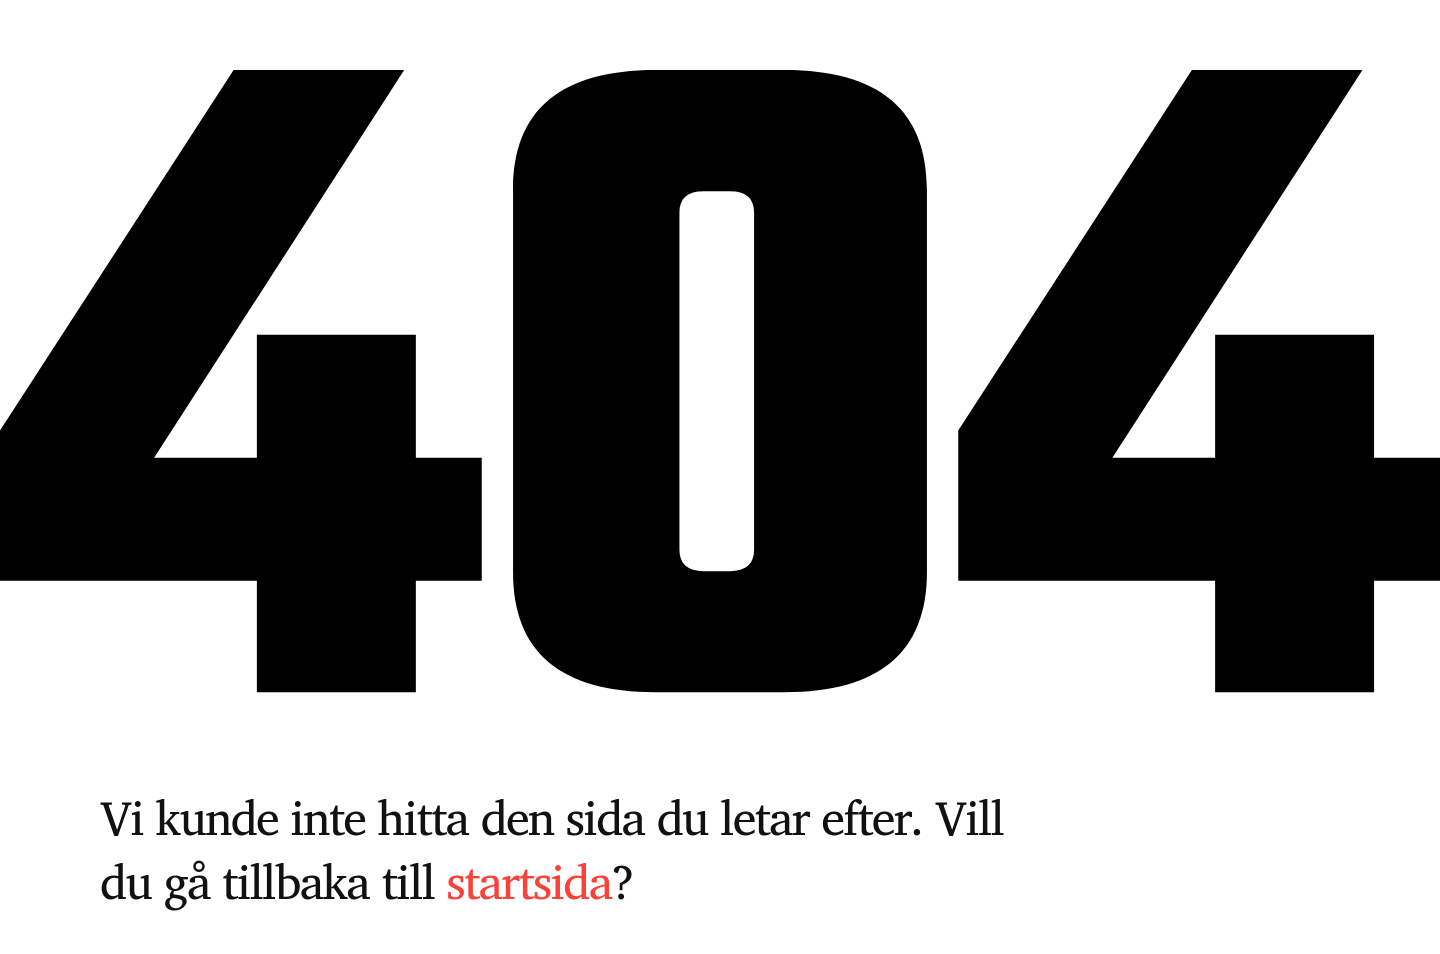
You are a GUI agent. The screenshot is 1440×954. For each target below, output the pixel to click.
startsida (529, 881)
